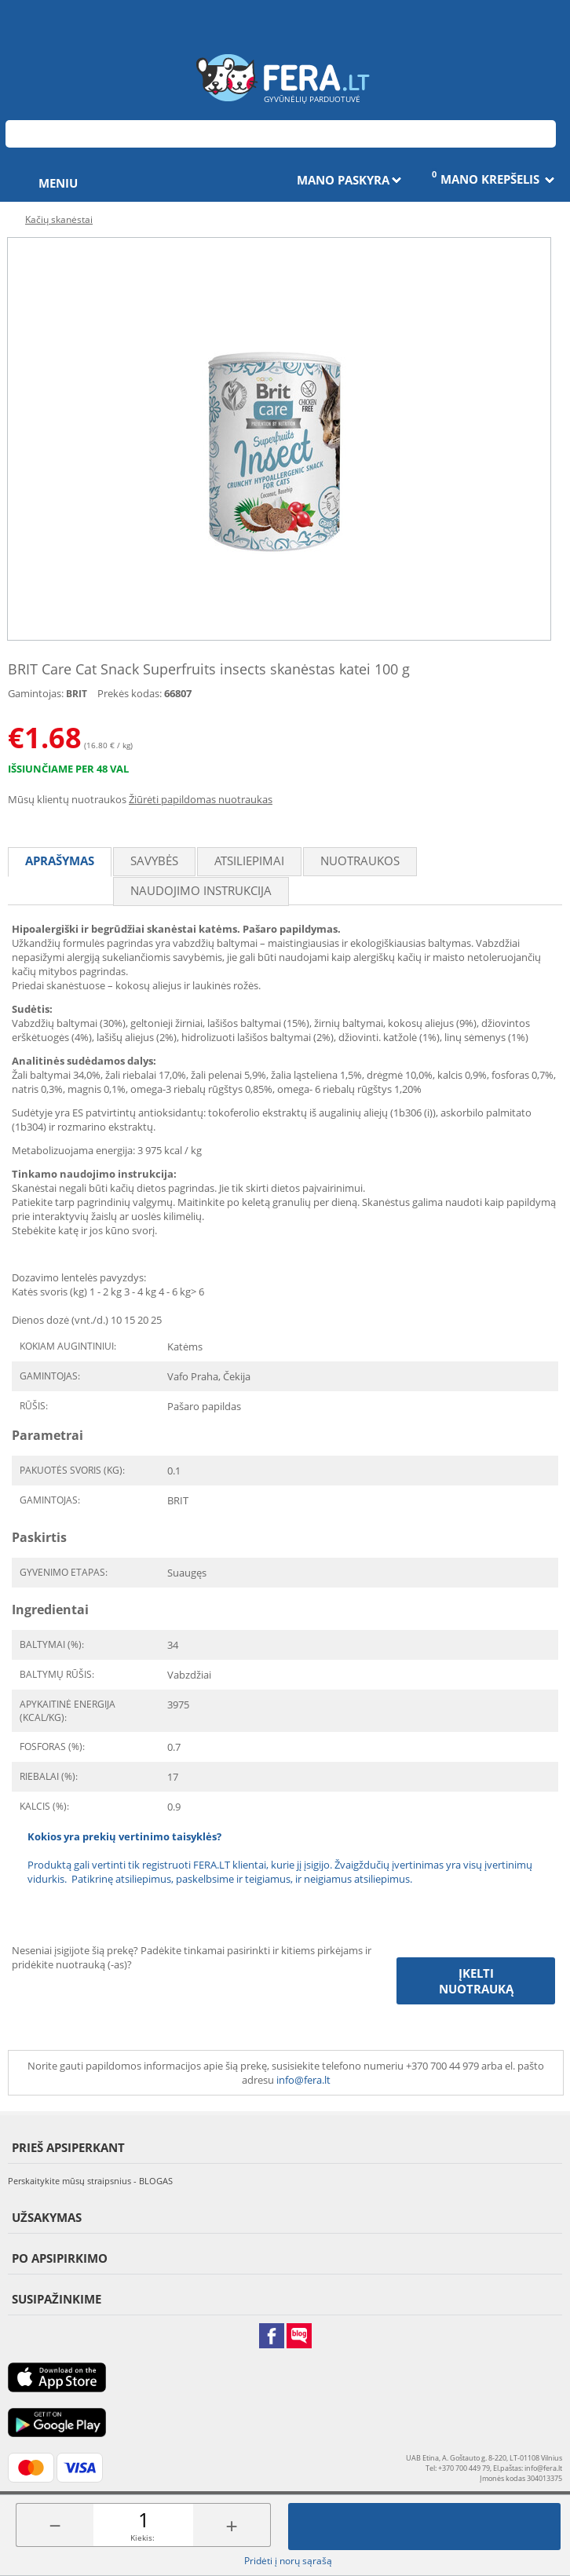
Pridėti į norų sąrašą (288, 2560)
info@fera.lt (303, 2080)
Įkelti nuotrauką (476, 1981)
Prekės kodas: (129, 693)
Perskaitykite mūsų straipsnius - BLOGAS (90, 2181)
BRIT (76, 693)
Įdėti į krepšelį (425, 2526)
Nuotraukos (360, 860)
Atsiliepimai (249, 860)
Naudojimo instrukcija (201, 890)
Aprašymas (59, 860)
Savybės (154, 860)
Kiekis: (142, 2537)
